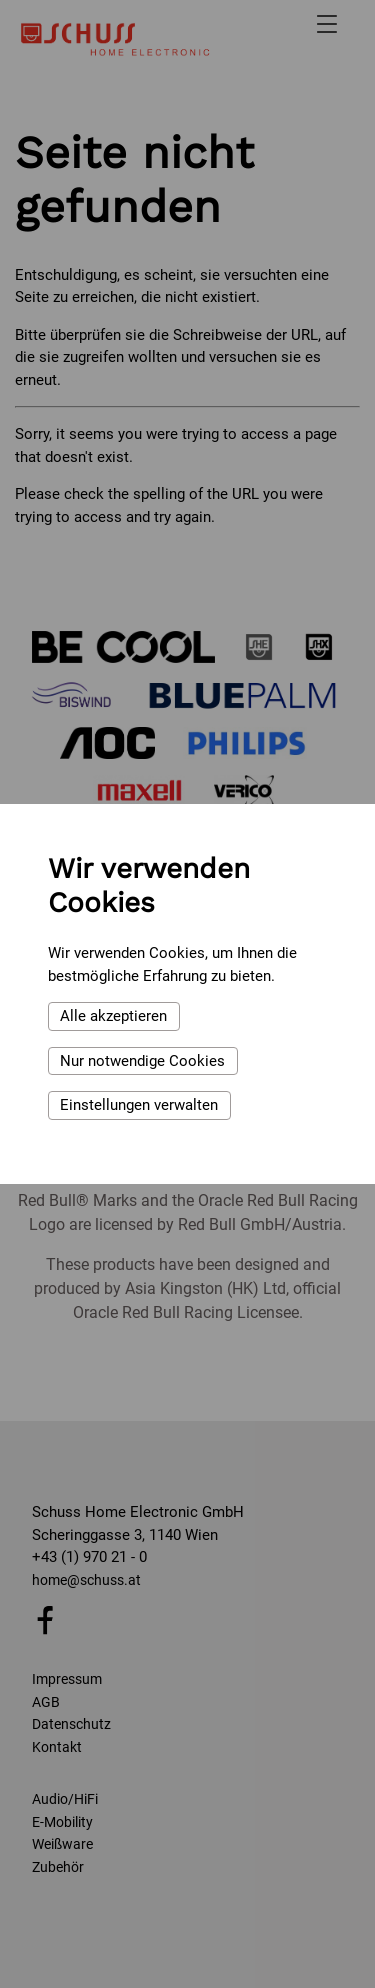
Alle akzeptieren (113, 1016)
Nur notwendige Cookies (142, 1061)
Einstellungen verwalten (139, 1105)
